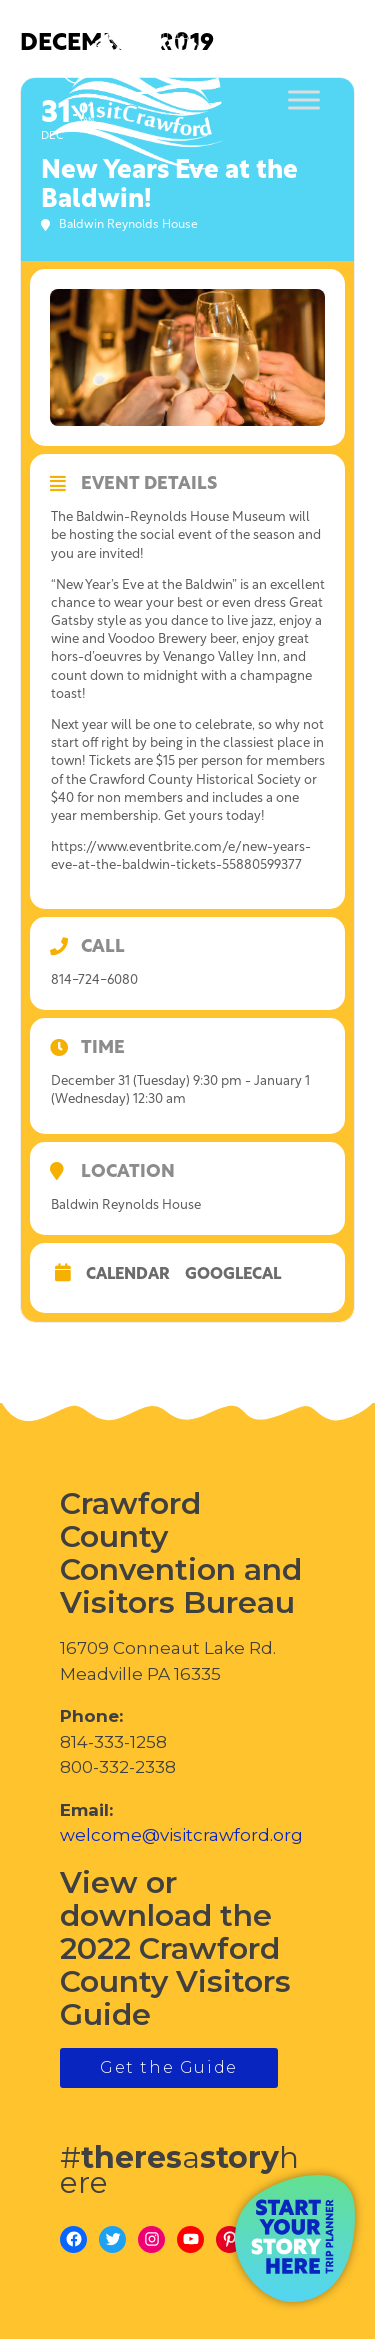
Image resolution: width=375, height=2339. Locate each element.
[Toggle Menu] (304, 100)
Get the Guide (169, 2067)
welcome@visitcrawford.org (181, 1835)
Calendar (128, 1275)
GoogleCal (233, 1275)
